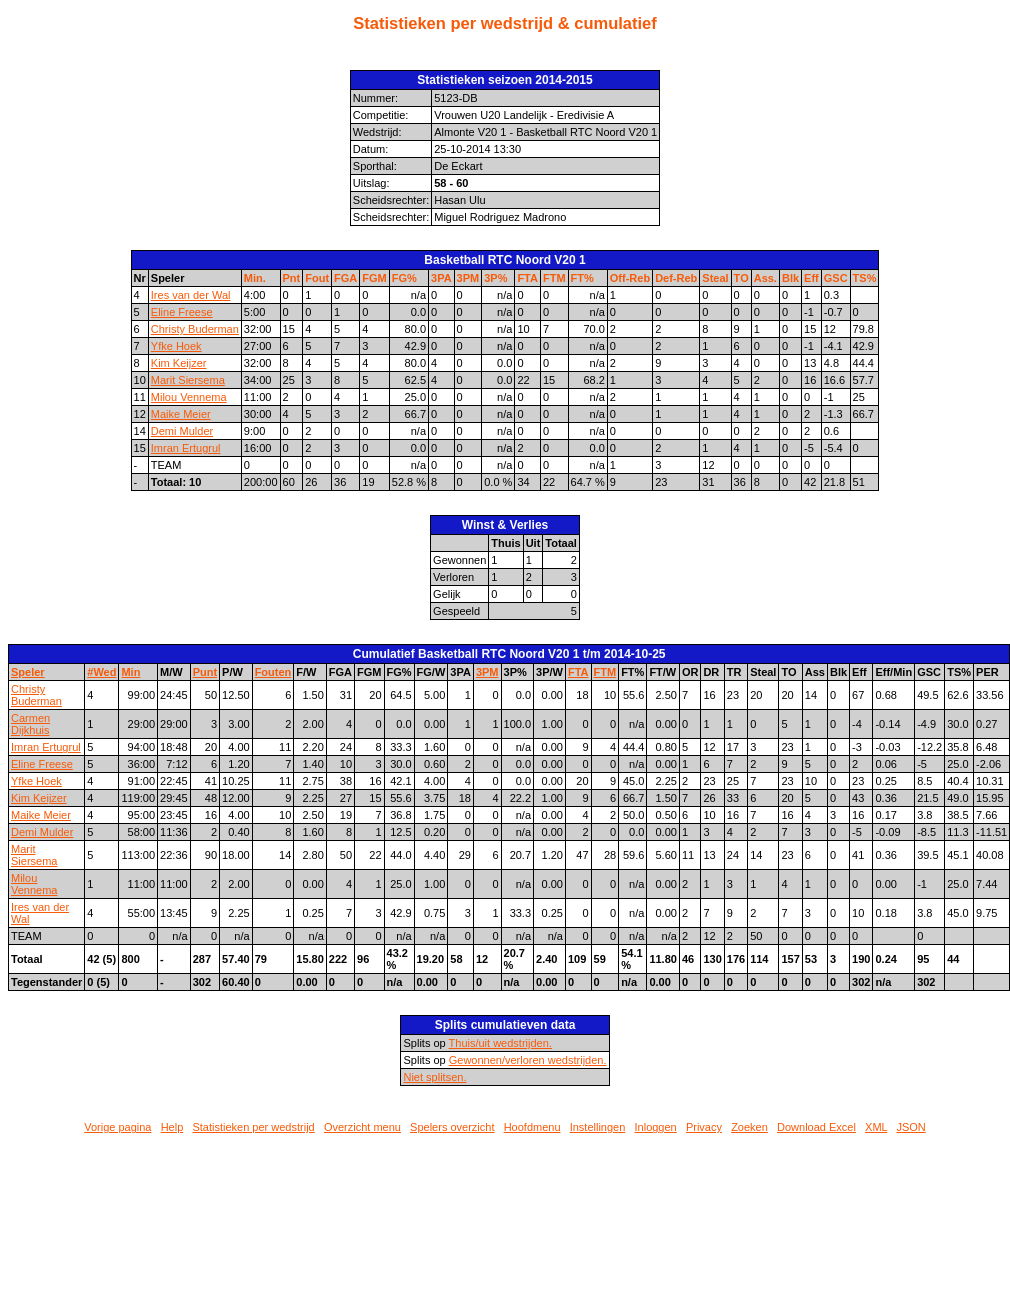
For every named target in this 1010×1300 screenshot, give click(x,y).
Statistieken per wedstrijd (253, 1127)
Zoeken (749, 1127)
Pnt (292, 278)
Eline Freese (182, 312)
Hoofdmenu (532, 1127)
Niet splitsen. (434, 1077)
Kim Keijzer (179, 363)
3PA (441, 278)
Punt (205, 672)
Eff (811, 278)
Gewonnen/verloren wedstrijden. (528, 1060)
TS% (865, 278)
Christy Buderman (195, 329)
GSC (836, 278)
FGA (345, 278)
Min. (255, 278)
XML (876, 1127)
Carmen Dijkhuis (30, 724)
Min (130, 672)
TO (741, 278)
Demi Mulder (182, 431)
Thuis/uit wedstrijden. (500, 1043)
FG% (404, 278)
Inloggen (656, 1127)
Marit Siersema (188, 380)
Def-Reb (676, 278)
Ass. (765, 278)
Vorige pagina (117, 1127)
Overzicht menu (362, 1127)
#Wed (101, 672)
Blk (790, 278)
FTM (554, 278)
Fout (317, 278)
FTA (527, 278)
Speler (28, 672)
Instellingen (598, 1127)
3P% (495, 278)
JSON (910, 1127)
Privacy (704, 1127)
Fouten (273, 672)
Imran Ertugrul (186, 448)
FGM (374, 278)
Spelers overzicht (452, 1127)
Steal (715, 278)
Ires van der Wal (191, 295)
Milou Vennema (189, 397)
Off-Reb (630, 278)
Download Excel (816, 1127)
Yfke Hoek (176, 346)
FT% (582, 278)
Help (172, 1127)
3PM (468, 278)
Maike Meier (181, 414)
